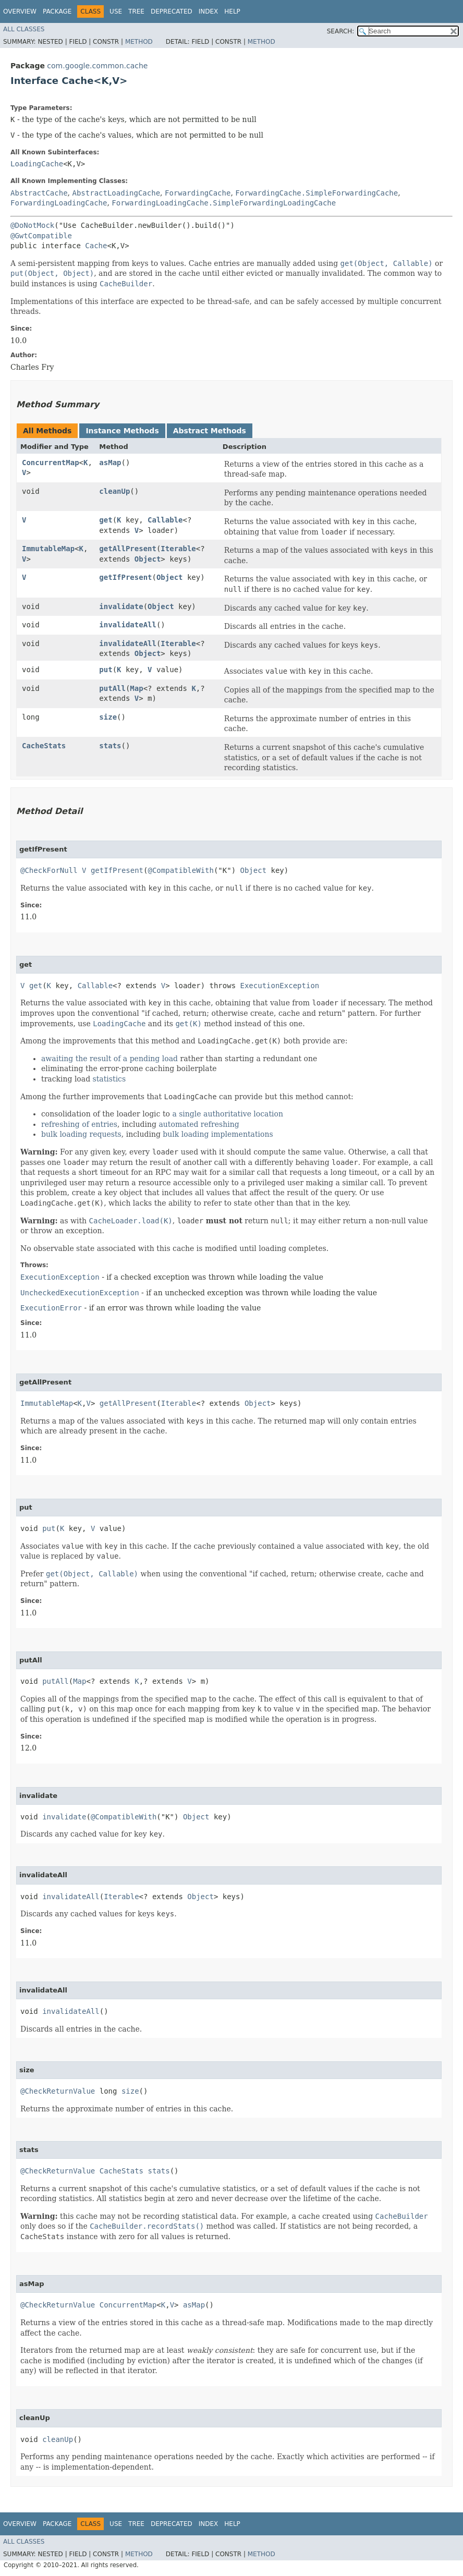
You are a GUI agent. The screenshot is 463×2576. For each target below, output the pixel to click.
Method (139, 41)
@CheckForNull (49, 870)
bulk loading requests (81, 1134)
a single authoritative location (227, 1114)
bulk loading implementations (218, 1134)
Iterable (178, 548)
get (105, 520)
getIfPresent (125, 577)
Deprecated (171, 11)
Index (208, 11)
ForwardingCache (197, 193)
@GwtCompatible (41, 236)
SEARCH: (341, 31)
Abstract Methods (209, 431)
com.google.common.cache (97, 66)
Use (115, 11)
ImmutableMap (48, 548)
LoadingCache (36, 164)
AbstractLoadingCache (116, 193)
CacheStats (44, 746)
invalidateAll (127, 625)
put (105, 669)
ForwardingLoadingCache (58, 203)
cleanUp (114, 491)
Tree (136, 11)
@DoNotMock (32, 225)
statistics (109, 1079)
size (108, 717)
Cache (96, 245)
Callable (165, 520)
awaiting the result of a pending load (109, 1058)
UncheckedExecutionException (79, 1293)
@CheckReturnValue (57, 2091)
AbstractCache (39, 193)
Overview (19, 11)
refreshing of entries (79, 1124)
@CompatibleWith (180, 870)
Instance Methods (122, 431)
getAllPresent (127, 548)
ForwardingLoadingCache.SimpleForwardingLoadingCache (224, 203)
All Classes (23, 29)
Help (232, 11)
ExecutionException (280, 985)
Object (148, 559)
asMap (110, 462)
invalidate (121, 606)
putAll (112, 688)
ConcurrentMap (50, 462)
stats (110, 746)
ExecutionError (51, 1308)
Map (136, 688)
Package (57, 11)
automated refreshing (199, 1124)
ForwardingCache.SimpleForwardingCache (316, 193)
